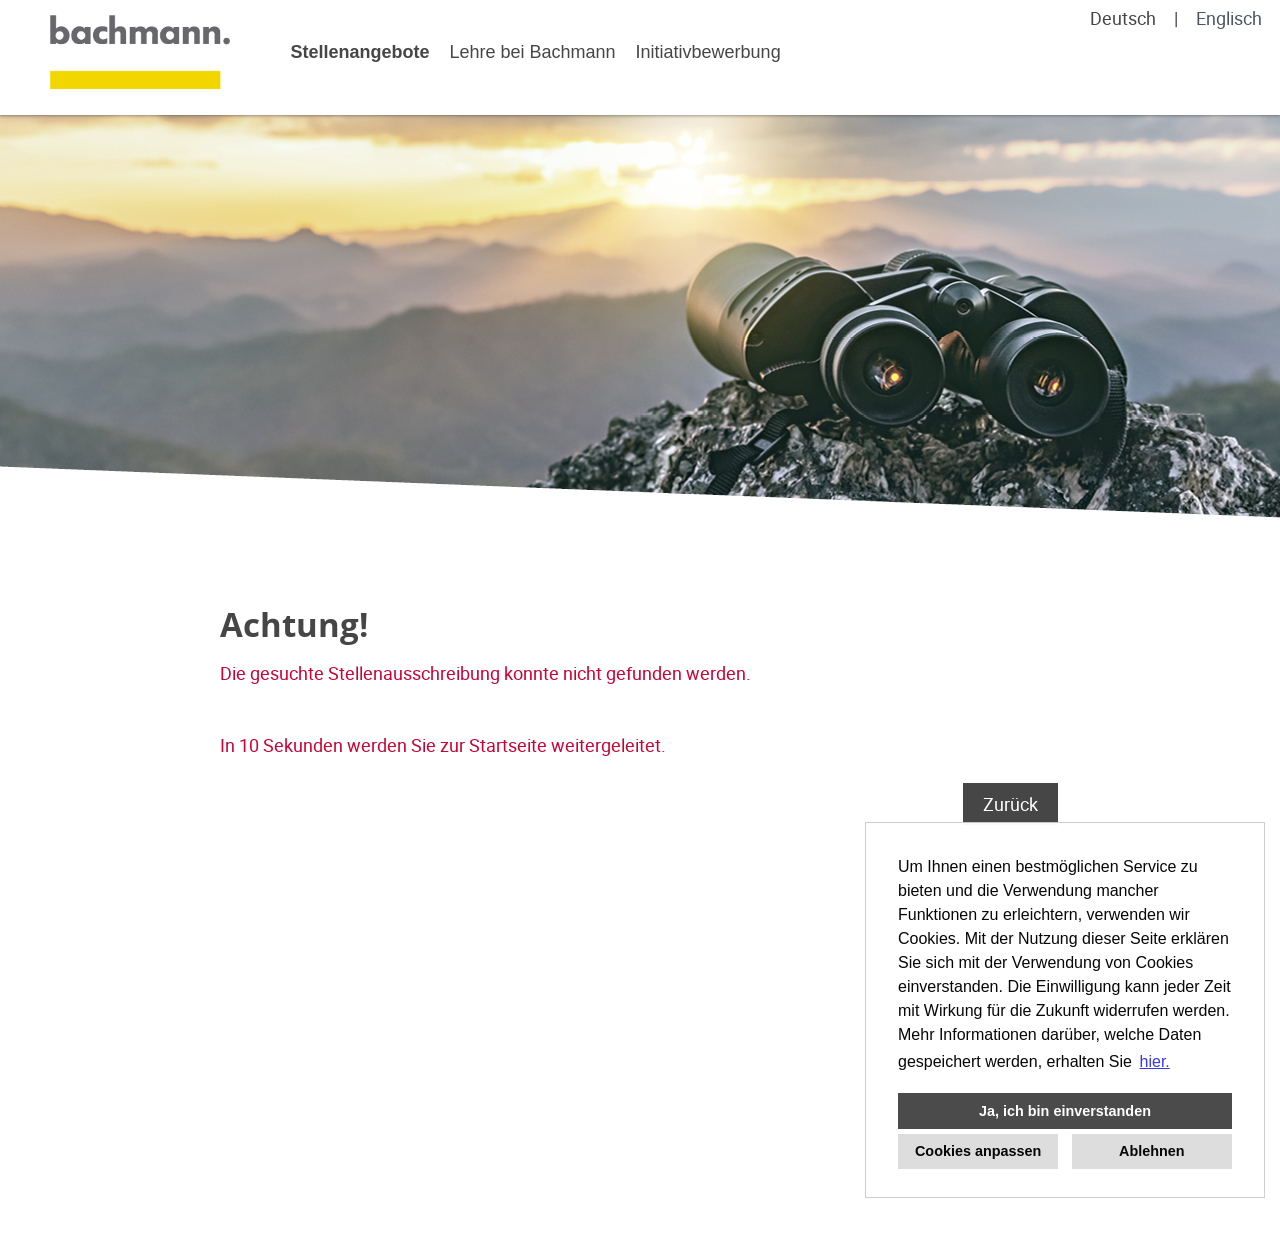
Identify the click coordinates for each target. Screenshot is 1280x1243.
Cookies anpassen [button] (978, 1151)
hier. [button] (1155, 1061)
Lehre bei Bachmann (532, 52)
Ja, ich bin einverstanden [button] (1065, 1111)
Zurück (1010, 804)
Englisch (1229, 18)
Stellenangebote (359, 52)
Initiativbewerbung (708, 52)
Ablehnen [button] (1152, 1151)
